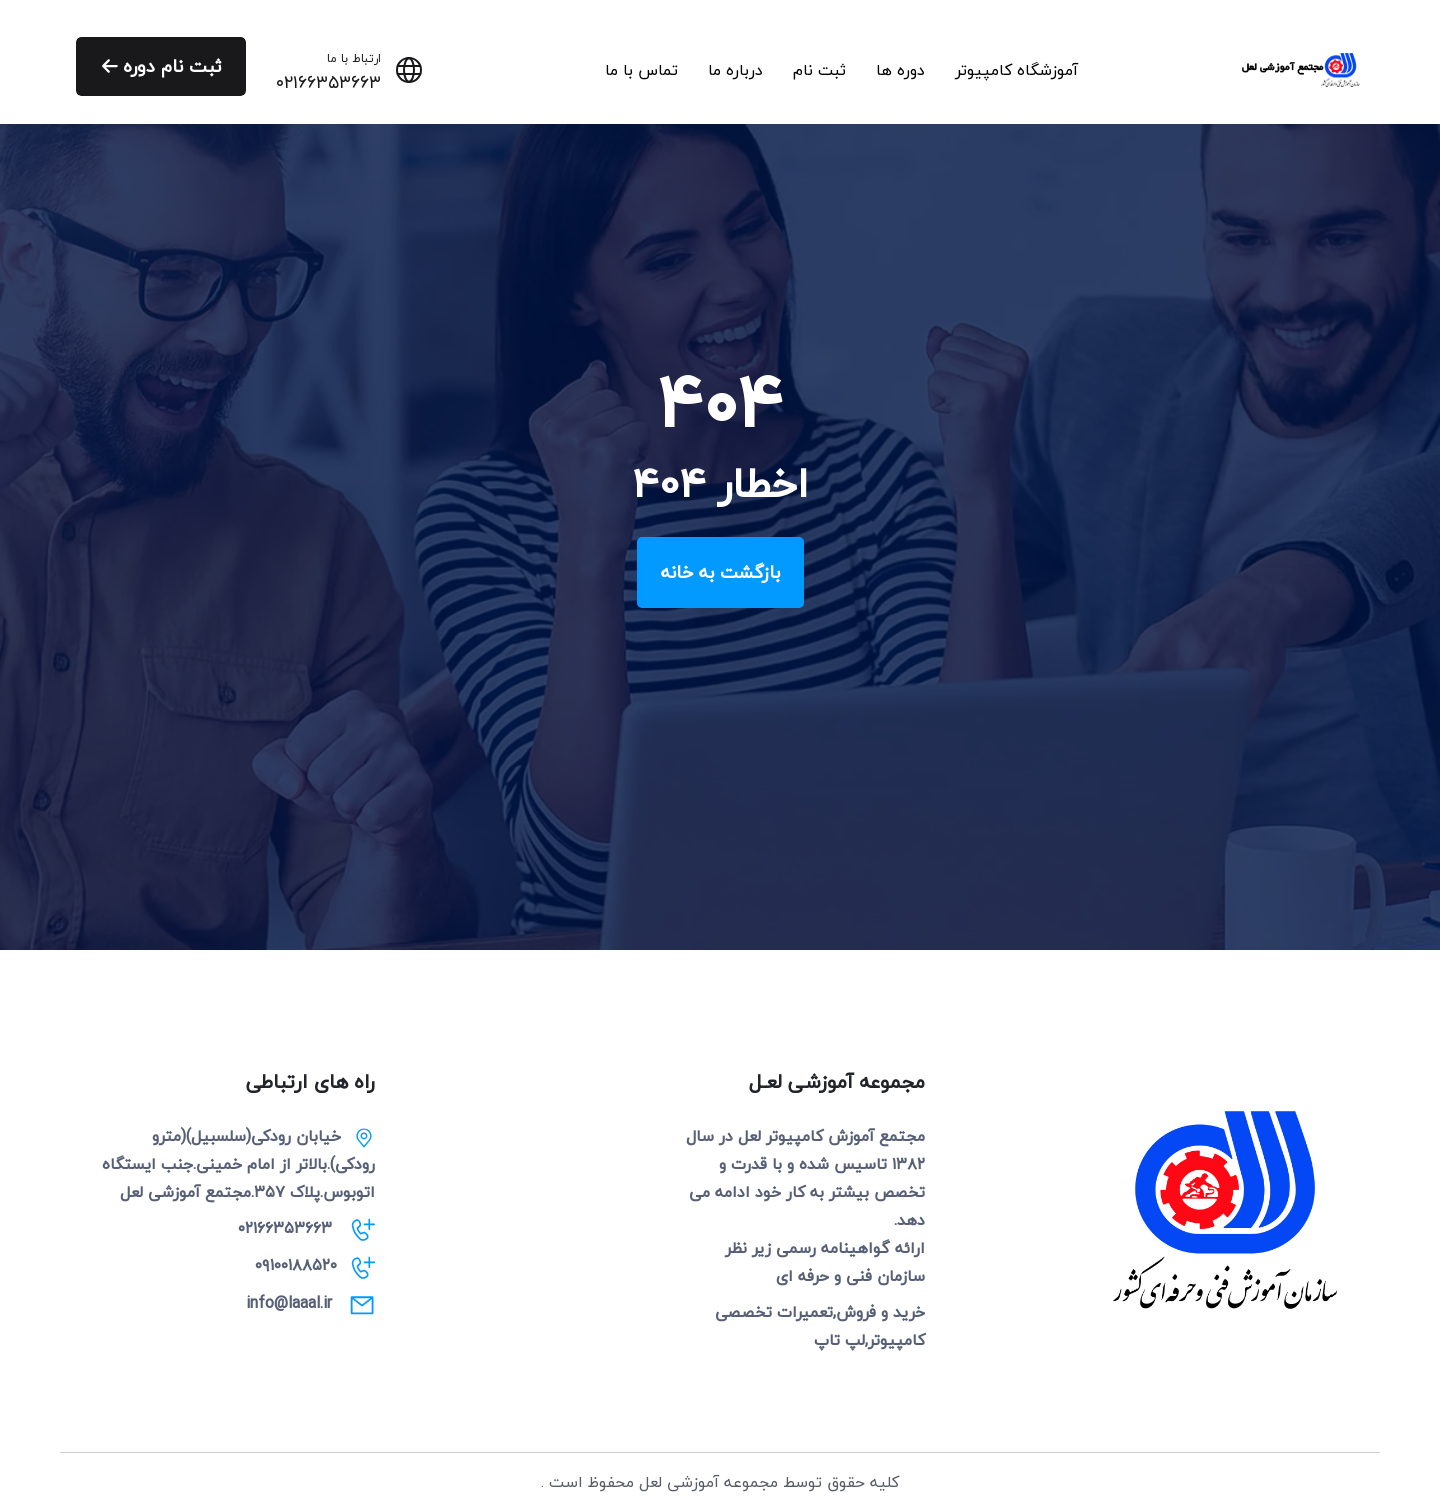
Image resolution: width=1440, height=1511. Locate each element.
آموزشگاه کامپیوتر (1016, 70)
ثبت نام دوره (162, 66)
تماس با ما (641, 70)
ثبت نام (819, 70)
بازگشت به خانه (720, 572)
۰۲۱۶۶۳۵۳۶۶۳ (328, 83)
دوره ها (900, 70)
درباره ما (735, 70)
